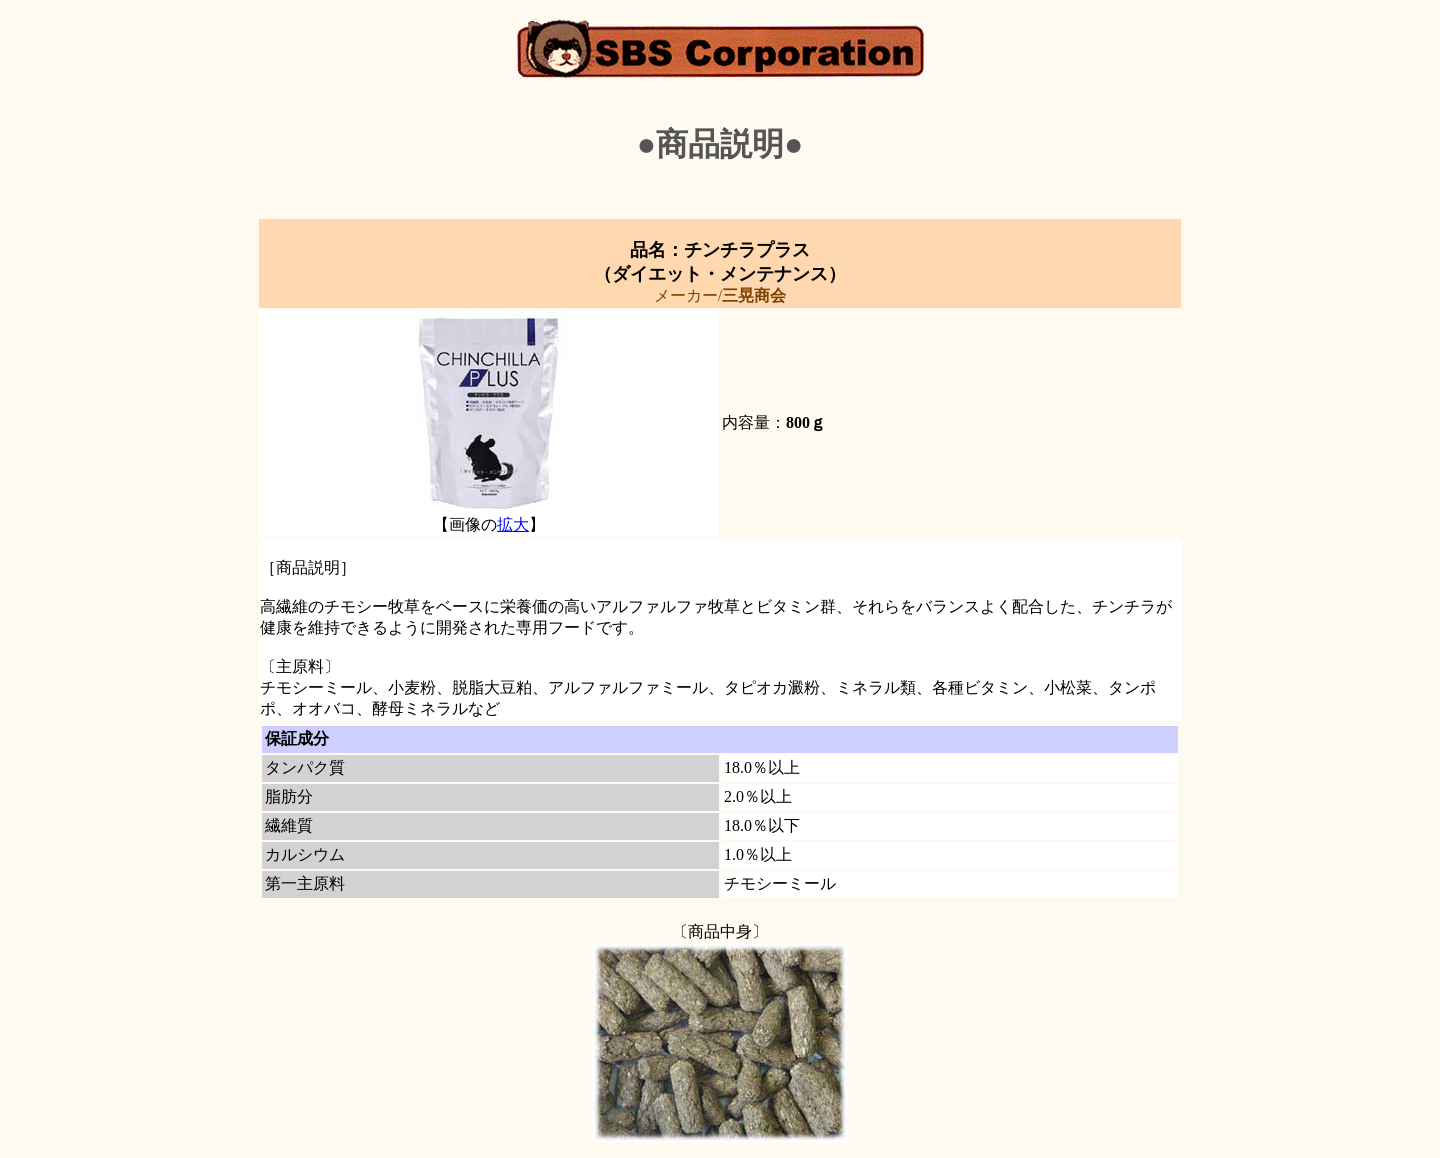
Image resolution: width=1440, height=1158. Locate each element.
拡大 (513, 524)
